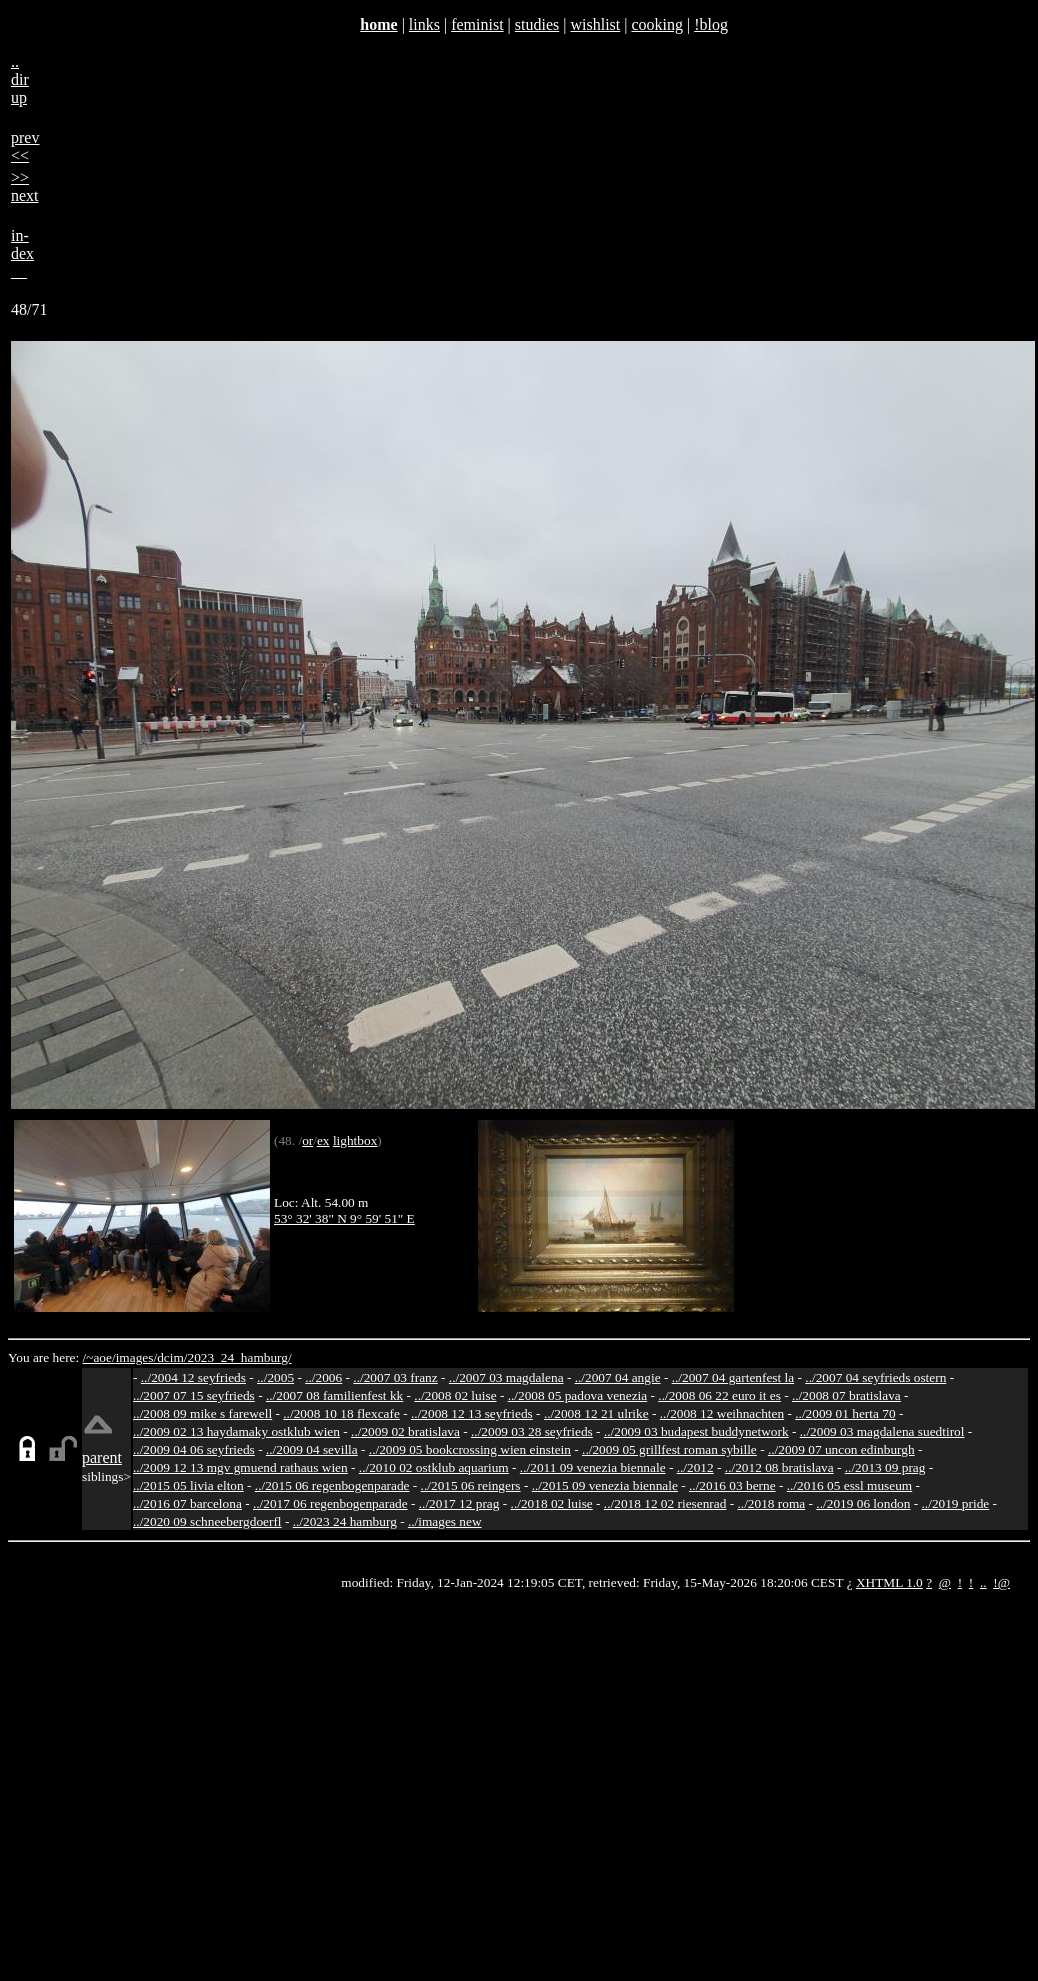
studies (537, 24)
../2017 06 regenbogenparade (330, 1503)
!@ (1001, 1582)
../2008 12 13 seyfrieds (472, 1413)
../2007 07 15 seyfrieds (194, 1395)
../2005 (275, 1377)
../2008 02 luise (455, 1395)
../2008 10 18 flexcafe (341, 1413)
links (424, 24)
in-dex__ (22, 253)
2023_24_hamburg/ (239, 1357)
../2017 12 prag (459, 1503)
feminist (477, 24)
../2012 (695, 1467)
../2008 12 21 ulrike (596, 1413)
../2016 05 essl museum (850, 1485)
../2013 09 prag (885, 1467)
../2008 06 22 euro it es (719, 1395)
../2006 (323, 1377)
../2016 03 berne (732, 1485)
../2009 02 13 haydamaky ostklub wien (236, 1431)
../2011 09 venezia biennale (593, 1467)
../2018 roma (772, 1503)
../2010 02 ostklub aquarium (434, 1467)
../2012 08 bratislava (779, 1467)
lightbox (355, 1140)
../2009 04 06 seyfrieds (194, 1449)
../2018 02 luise (552, 1503)
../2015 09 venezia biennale (605, 1485)
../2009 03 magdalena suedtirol (882, 1431)
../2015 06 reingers (471, 1485)
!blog (711, 24)
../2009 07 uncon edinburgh (841, 1449)
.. (983, 1582)
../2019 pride (956, 1503)
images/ (136, 1357)
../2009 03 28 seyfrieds (532, 1431)
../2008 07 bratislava (846, 1395)
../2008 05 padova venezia (578, 1395)
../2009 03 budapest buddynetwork (696, 1431)
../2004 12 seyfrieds (193, 1377)
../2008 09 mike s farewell (202, 1413)
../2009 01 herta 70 (845, 1413)
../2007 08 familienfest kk (334, 1395)
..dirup (20, 79)
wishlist (595, 24)
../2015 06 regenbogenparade (332, 1485)
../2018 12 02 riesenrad (665, 1503)
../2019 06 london (863, 1503)
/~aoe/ (99, 1357)
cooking (657, 24)
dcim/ (172, 1357)
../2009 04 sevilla (312, 1449)
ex (323, 1140)
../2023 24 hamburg (345, 1521)
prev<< (25, 146)
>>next (25, 186)
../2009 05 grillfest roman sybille (669, 1449)
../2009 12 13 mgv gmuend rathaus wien (240, 1467)
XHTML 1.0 (889, 1582)
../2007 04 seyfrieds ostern (875, 1377)
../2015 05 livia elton (188, 1485)
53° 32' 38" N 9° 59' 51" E (344, 1218)
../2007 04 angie (618, 1377)
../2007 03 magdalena (506, 1377)
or (307, 1140)
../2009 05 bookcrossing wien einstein (470, 1449)
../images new (445, 1521)
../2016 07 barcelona (187, 1503)
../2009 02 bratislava (405, 1431)
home (378, 24)
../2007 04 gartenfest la (733, 1377)
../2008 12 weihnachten (722, 1413)
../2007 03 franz (395, 1377)
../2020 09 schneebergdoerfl (207, 1521)
